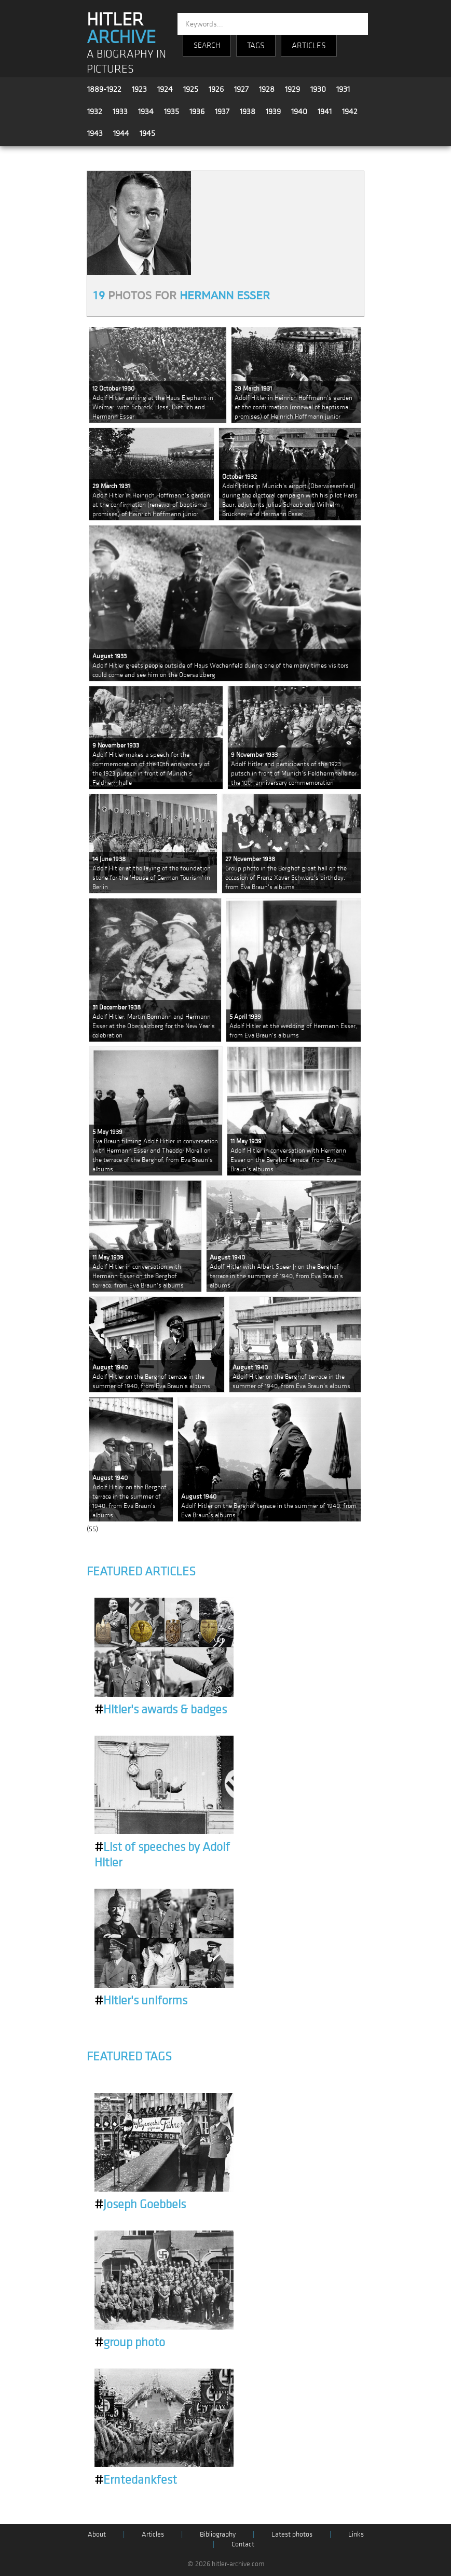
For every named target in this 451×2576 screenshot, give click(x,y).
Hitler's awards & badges (160, 1710)
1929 (292, 89)
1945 (147, 133)
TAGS (256, 45)
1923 (139, 89)
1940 (299, 111)
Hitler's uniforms (140, 2001)
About (97, 2534)
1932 (94, 111)
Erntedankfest (135, 2480)
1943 (95, 133)
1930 (318, 89)
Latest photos (291, 2534)
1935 (171, 111)
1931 (343, 89)
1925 (190, 89)
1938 (247, 111)
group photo (129, 2342)
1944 (121, 133)
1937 (222, 111)
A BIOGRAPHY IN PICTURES (126, 61)
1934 (146, 111)
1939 (273, 111)
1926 (216, 89)
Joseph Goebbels (140, 2204)
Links (356, 2534)
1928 (267, 89)
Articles (153, 2534)
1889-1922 (104, 89)
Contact (242, 2544)
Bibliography (218, 2534)
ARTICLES (309, 45)
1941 (325, 111)
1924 (165, 89)
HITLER (121, 28)
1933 (120, 111)
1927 (241, 89)
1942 (350, 111)
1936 (196, 111)
